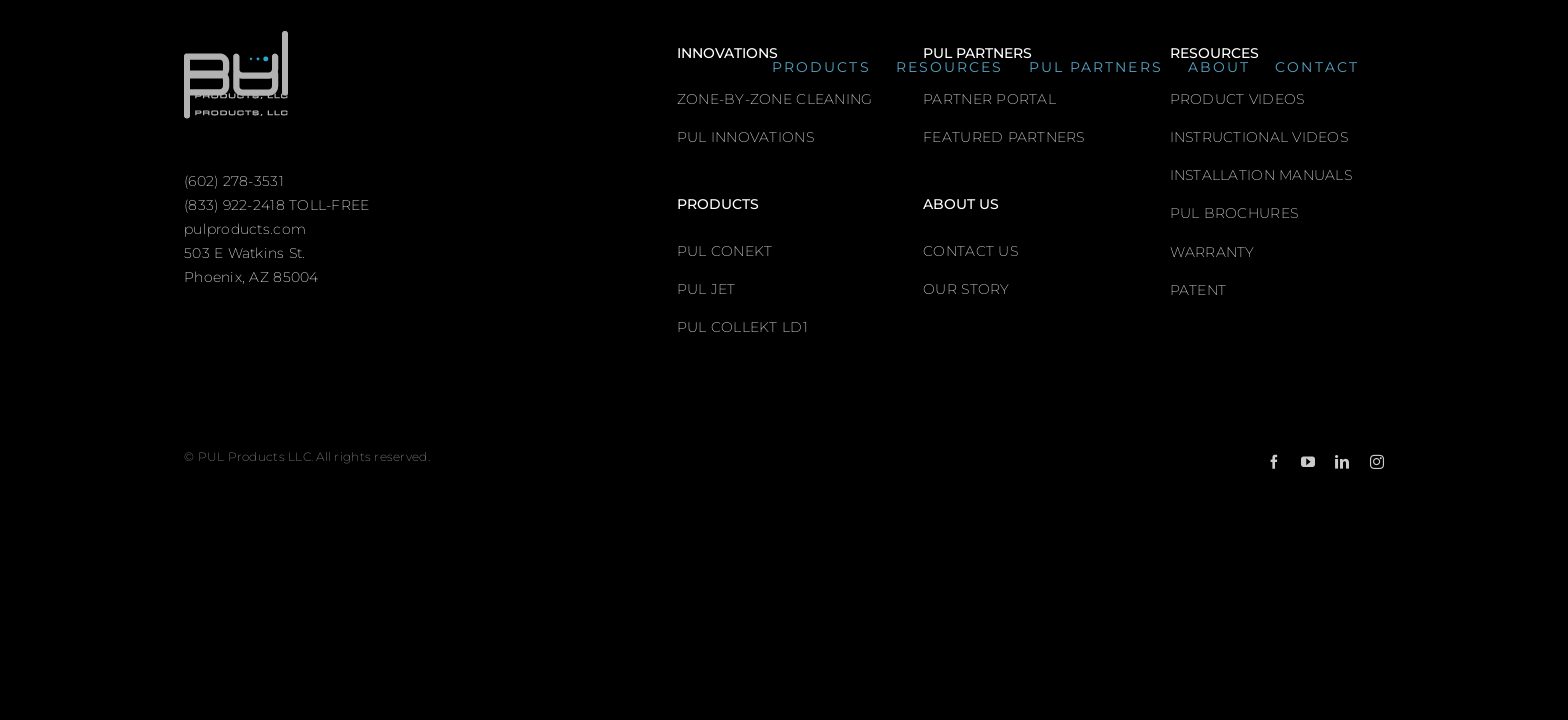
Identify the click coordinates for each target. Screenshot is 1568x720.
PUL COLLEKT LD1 (742, 327)
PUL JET (706, 289)
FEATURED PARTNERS (1004, 137)
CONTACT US (970, 251)
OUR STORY (966, 289)
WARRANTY (1212, 252)
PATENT (1198, 290)
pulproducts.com (245, 229)
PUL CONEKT (725, 251)
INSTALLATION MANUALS (1261, 175)
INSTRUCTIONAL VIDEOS (1259, 137)
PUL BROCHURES (1234, 213)
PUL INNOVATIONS (745, 137)
